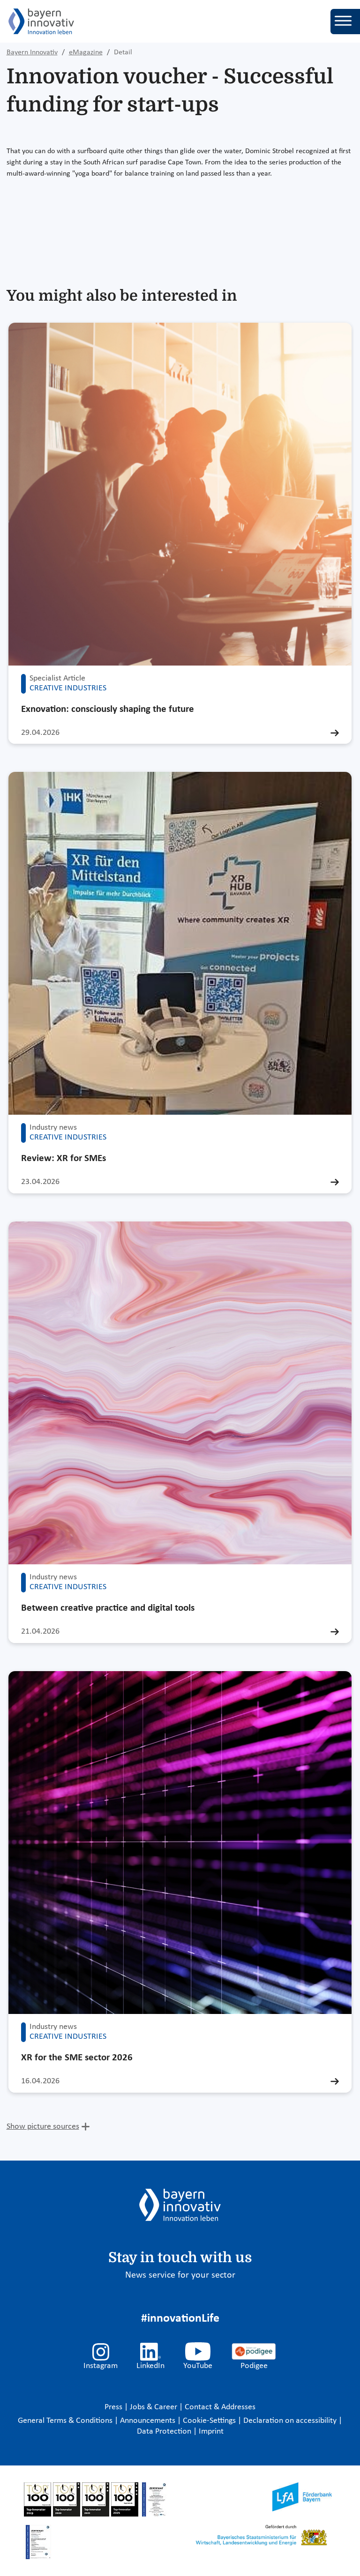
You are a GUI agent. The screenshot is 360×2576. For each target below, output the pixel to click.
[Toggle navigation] (345, 21)
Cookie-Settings (209, 2420)
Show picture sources (43, 2126)
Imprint (211, 2431)
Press (114, 2407)
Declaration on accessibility (290, 2420)
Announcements (148, 2420)
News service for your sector (180, 2275)
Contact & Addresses (220, 2407)
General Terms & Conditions (66, 2420)
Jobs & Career (154, 2407)
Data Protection (165, 2431)
